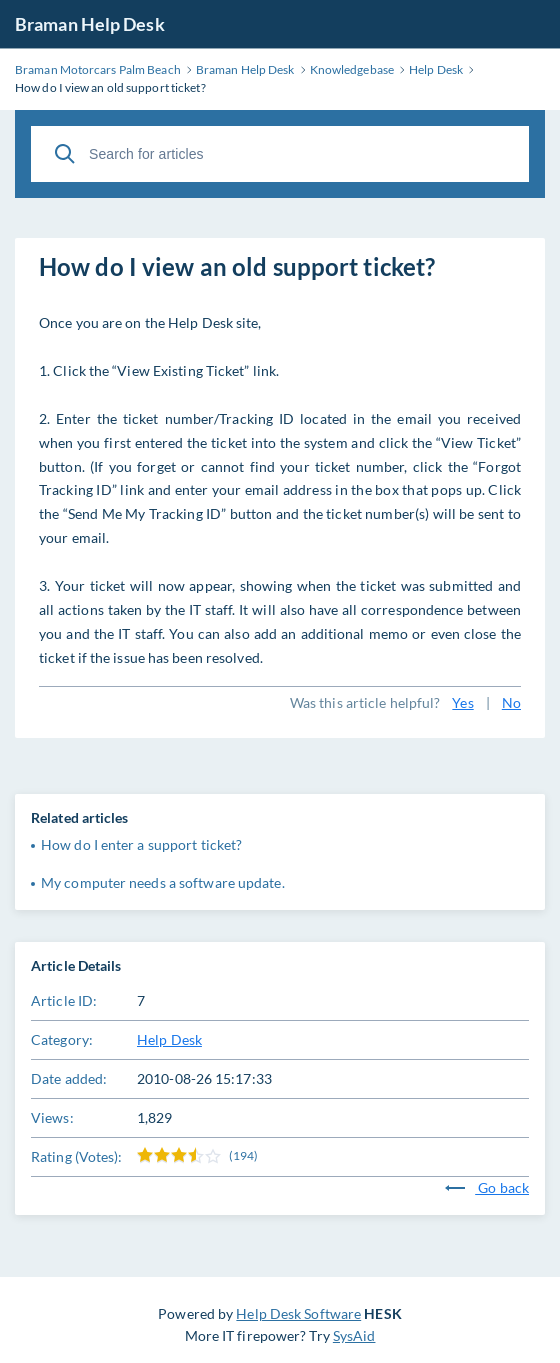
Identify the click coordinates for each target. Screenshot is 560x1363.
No (511, 702)
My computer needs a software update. (163, 882)
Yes (462, 702)
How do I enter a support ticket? (141, 844)
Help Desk (169, 1039)
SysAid (354, 1335)
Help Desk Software (298, 1313)
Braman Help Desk (90, 24)
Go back (487, 1187)
